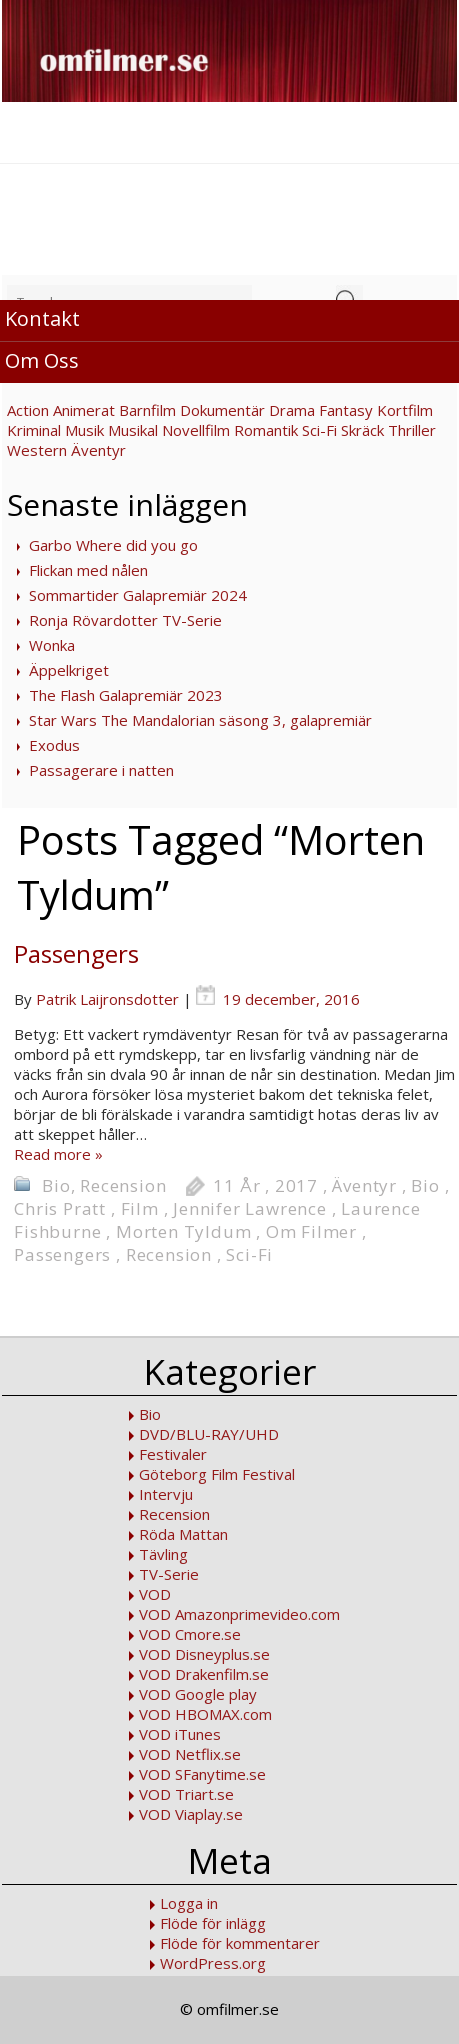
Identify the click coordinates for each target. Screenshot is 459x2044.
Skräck (362, 430)
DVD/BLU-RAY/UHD (209, 1434)
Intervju (166, 1494)
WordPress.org (213, 1963)
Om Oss (42, 360)
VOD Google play (198, 1694)
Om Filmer (311, 1231)
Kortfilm (405, 410)
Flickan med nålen (88, 570)
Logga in (189, 1903)
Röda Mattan (183, 1534)
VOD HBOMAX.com (205, 1714)
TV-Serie (169, 1574)
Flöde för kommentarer (240, 1943)
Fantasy (346, 410)
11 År (236, 1185)
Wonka (52, 645)
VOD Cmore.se (190, 1634)
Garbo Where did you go (113, 545)
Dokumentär (222, 410)
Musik (84, 430)
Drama (292, 410)
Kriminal (34, 430)
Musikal (133, 430)
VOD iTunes (180, 1734)
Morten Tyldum (183, 1231)
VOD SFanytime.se (202, 1774)
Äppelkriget (69, 670)
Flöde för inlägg (213, 1923)
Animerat (84, 410)
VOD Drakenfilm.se (204, 1674)
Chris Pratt (60, 1208)
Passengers (76, 953)
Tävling (163, 1554)
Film (140, 1208)
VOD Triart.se (186, 1794)
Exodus (54, 745)
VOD (155, 1594)
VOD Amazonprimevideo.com (239, 1614)
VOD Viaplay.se (191, 1814)
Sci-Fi (319, 430)
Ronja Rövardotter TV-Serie (125, 620)
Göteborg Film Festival (217, 1474)
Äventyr (98, 450)
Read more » (58, 1154)
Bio (56, 1185)
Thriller (412, 430)
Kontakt (42, 318)
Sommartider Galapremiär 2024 (138, 595)
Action (28, 410)
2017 (296, 1185)
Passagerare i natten (101, 770)
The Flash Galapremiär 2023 (126, 695)
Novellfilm (196, 430)
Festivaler (173, 1454)
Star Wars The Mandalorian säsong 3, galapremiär (200, 720)
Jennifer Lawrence (250, 1208)
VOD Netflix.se (190, 1754)
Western (37, 450)
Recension (123, 1185)
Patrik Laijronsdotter (107, 999)
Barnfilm (147, 410)
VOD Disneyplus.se (204, 1654)
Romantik (266, 430)
